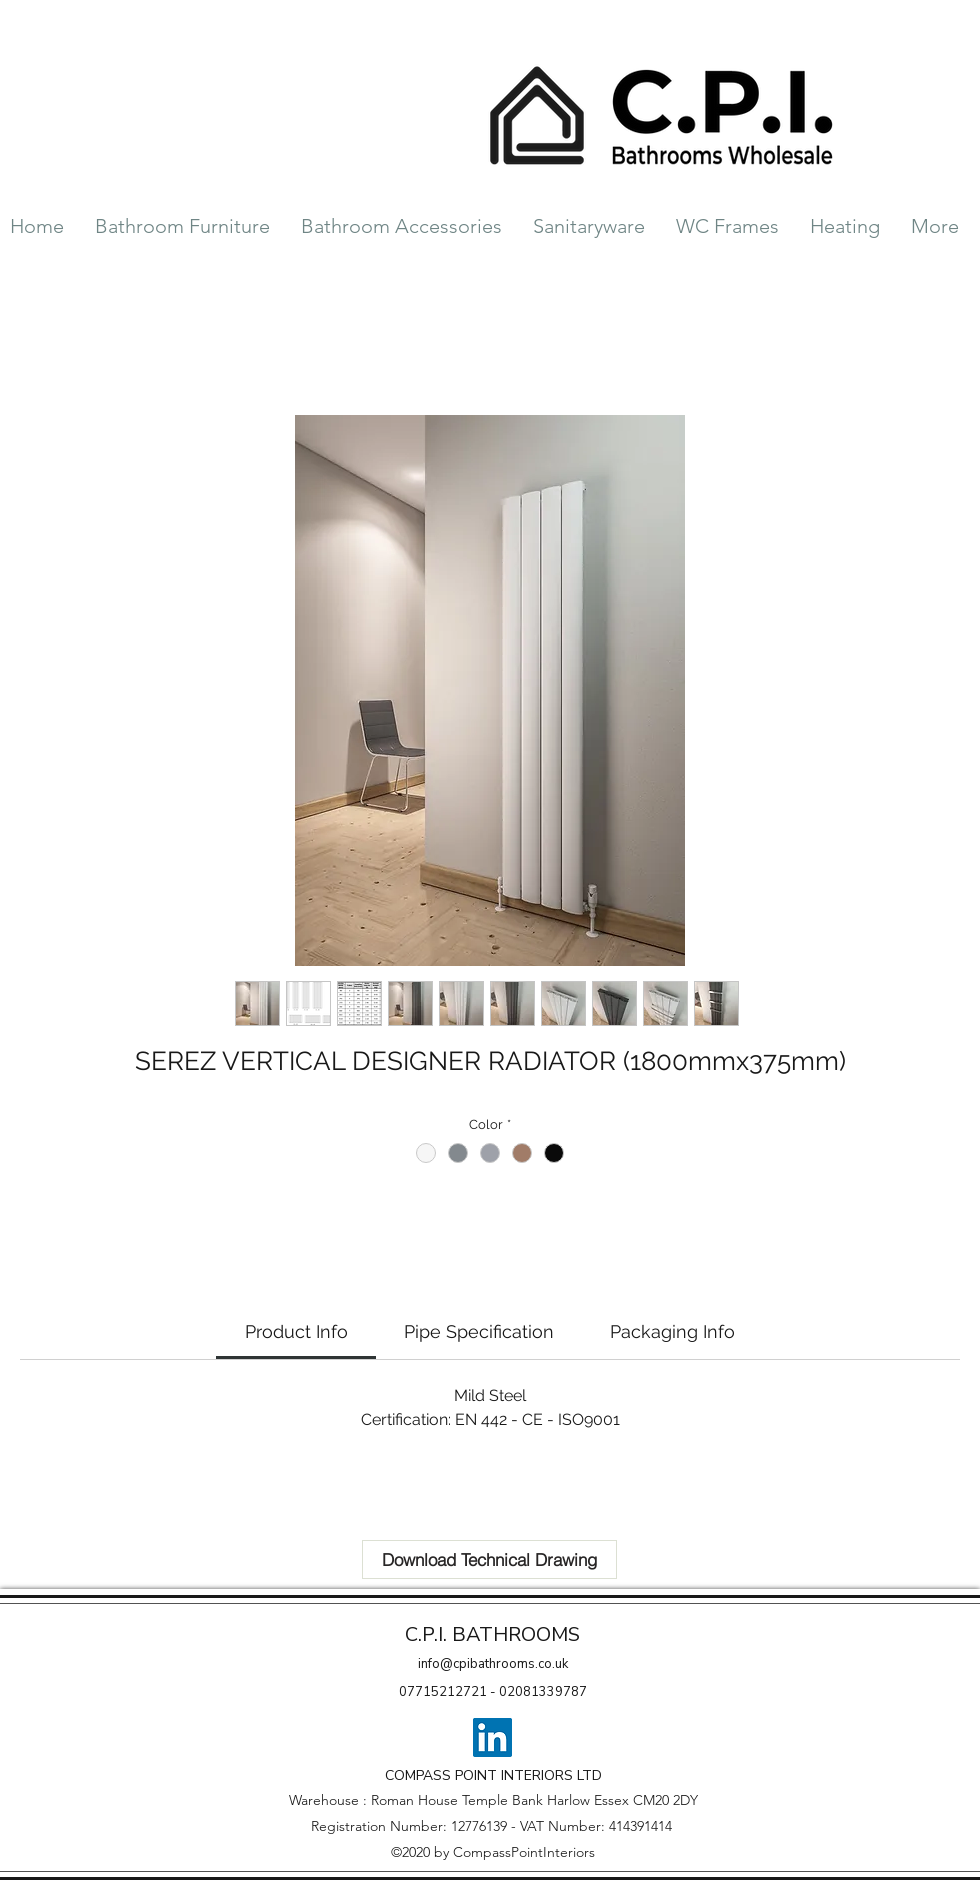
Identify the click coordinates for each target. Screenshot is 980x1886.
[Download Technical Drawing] (489, 1559)
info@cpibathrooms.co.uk (493, 1664)
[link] (296, 1331)
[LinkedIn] (492, 1737)
